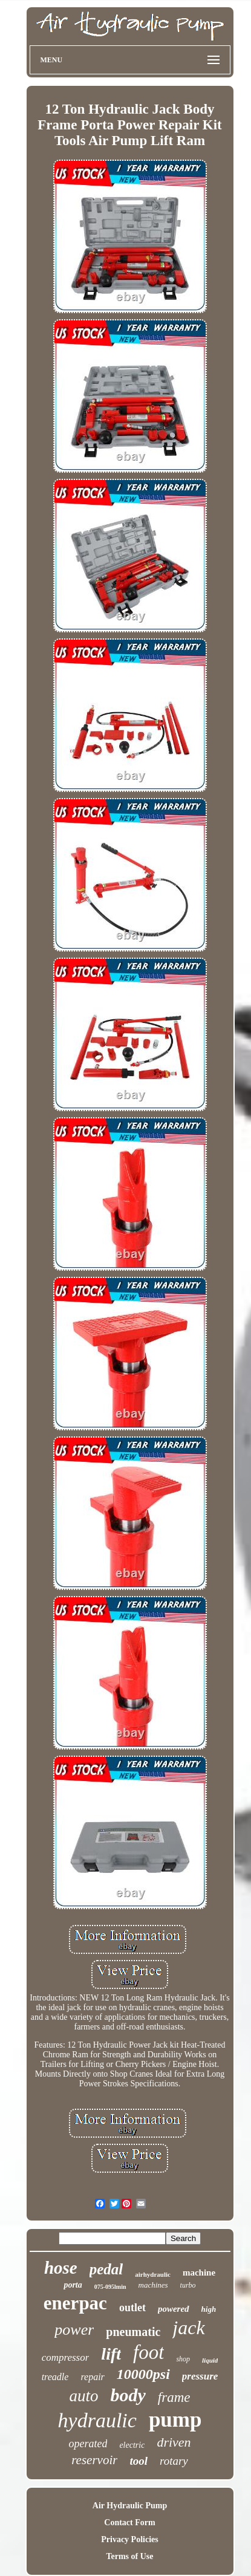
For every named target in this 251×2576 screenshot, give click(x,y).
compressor (66, 2357)
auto (83, 2396)
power (74, 2329)
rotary (174, 2460)
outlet (132, 2308)
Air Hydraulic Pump (130, 2505)
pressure (200, 2376)
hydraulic (97, 2420)
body (128, 2395)
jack (188, 2327)
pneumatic (133, 2331)
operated (87, 2444)
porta (73, 2284)
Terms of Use (129, 2556)
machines (153, 2284)
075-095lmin (110, 2286)
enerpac (75, 2303)
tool (138, 2460)
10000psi (143, 2374)
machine (199, 2272)
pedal (106, 2269)
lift (111, 2353)
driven (174, 2442)
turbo (188, 2285)
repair (92, 2377)
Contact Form (129, 2522)
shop (183, 2359)
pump (175, 2420)
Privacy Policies (129, 2539)
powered (173, 2309)
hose (60, 2267)
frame (174, 2397)
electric (132, 2445)
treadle (55, 2377)
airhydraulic (153, 2274)
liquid (210, 2360)
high (209, 2309)
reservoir (94, 2460)
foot (148, 2352)
